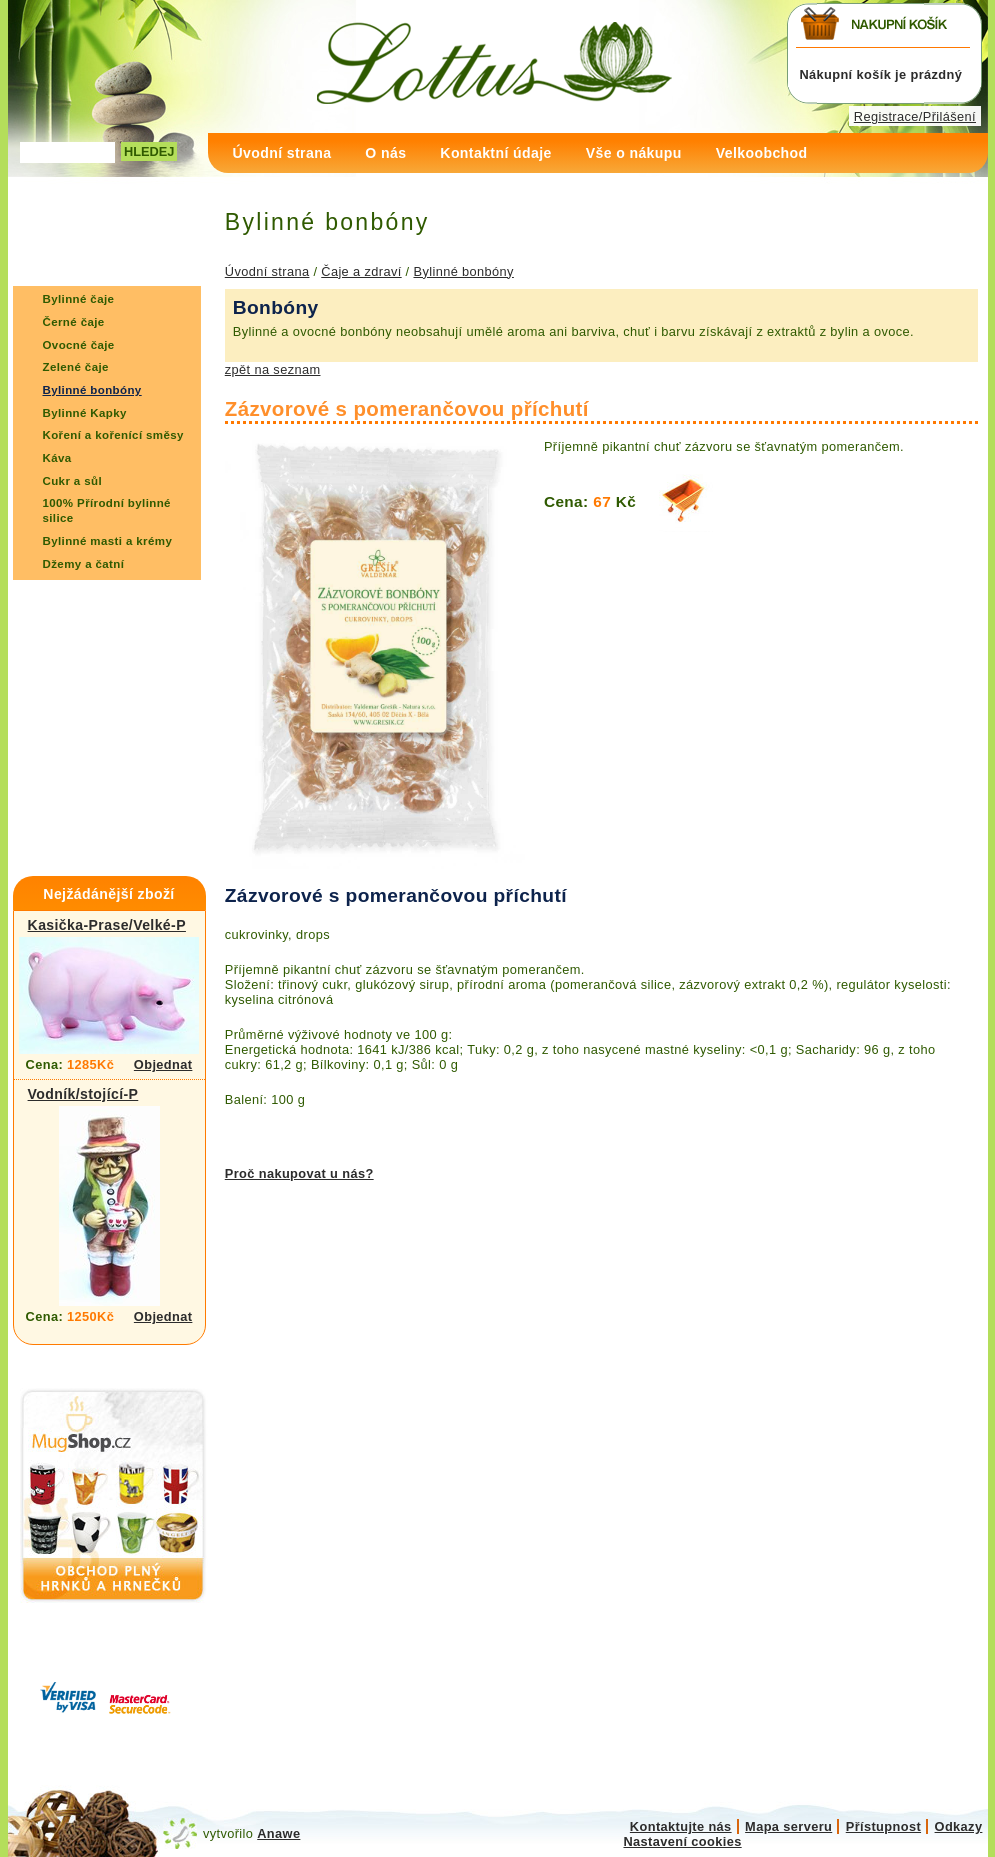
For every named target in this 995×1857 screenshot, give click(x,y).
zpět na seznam (273, 369)
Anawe (278, 1833)
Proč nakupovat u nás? (299, 1173)
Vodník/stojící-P (83, 1094)
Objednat (163, 1064)
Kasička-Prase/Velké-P (107, 925)
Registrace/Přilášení (915, 116)
